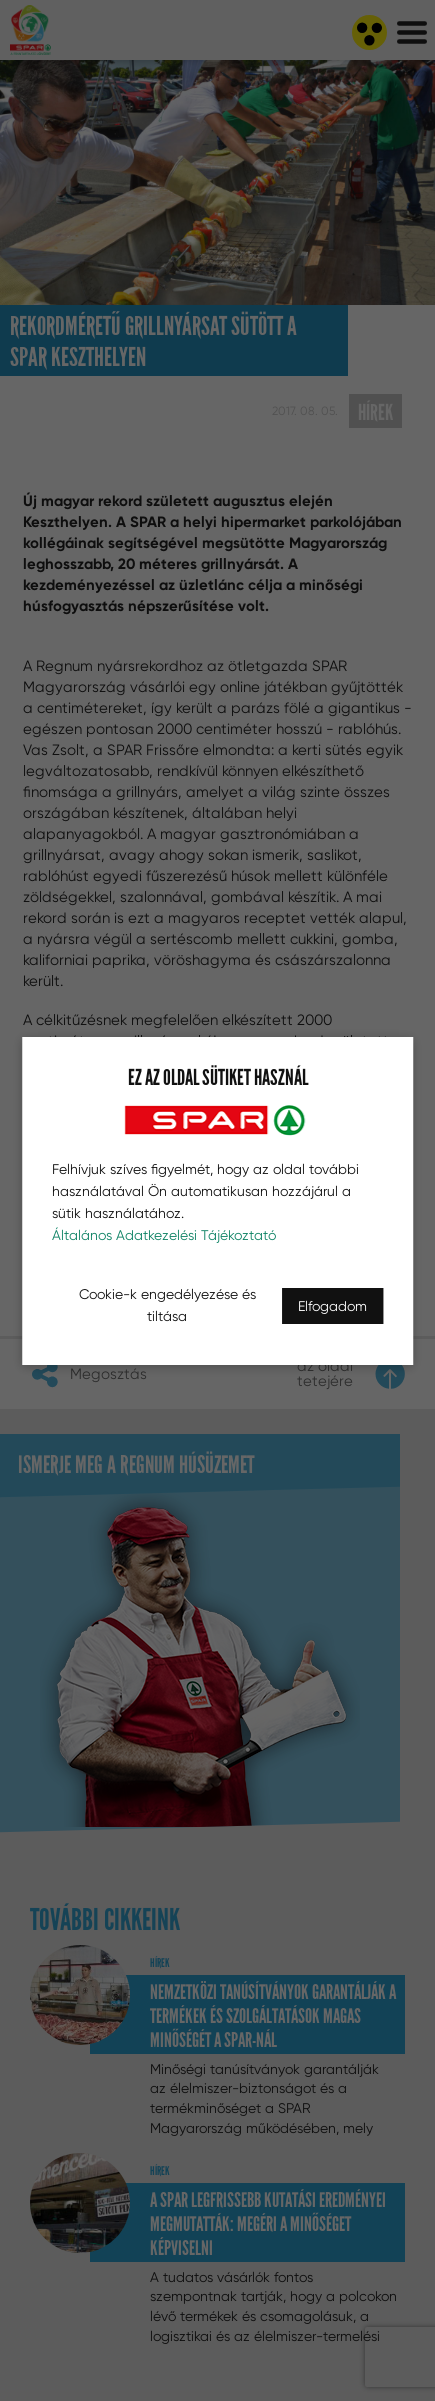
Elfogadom (332, 1306)
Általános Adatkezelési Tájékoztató (164, 1235)
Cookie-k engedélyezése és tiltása (167, 1305)
